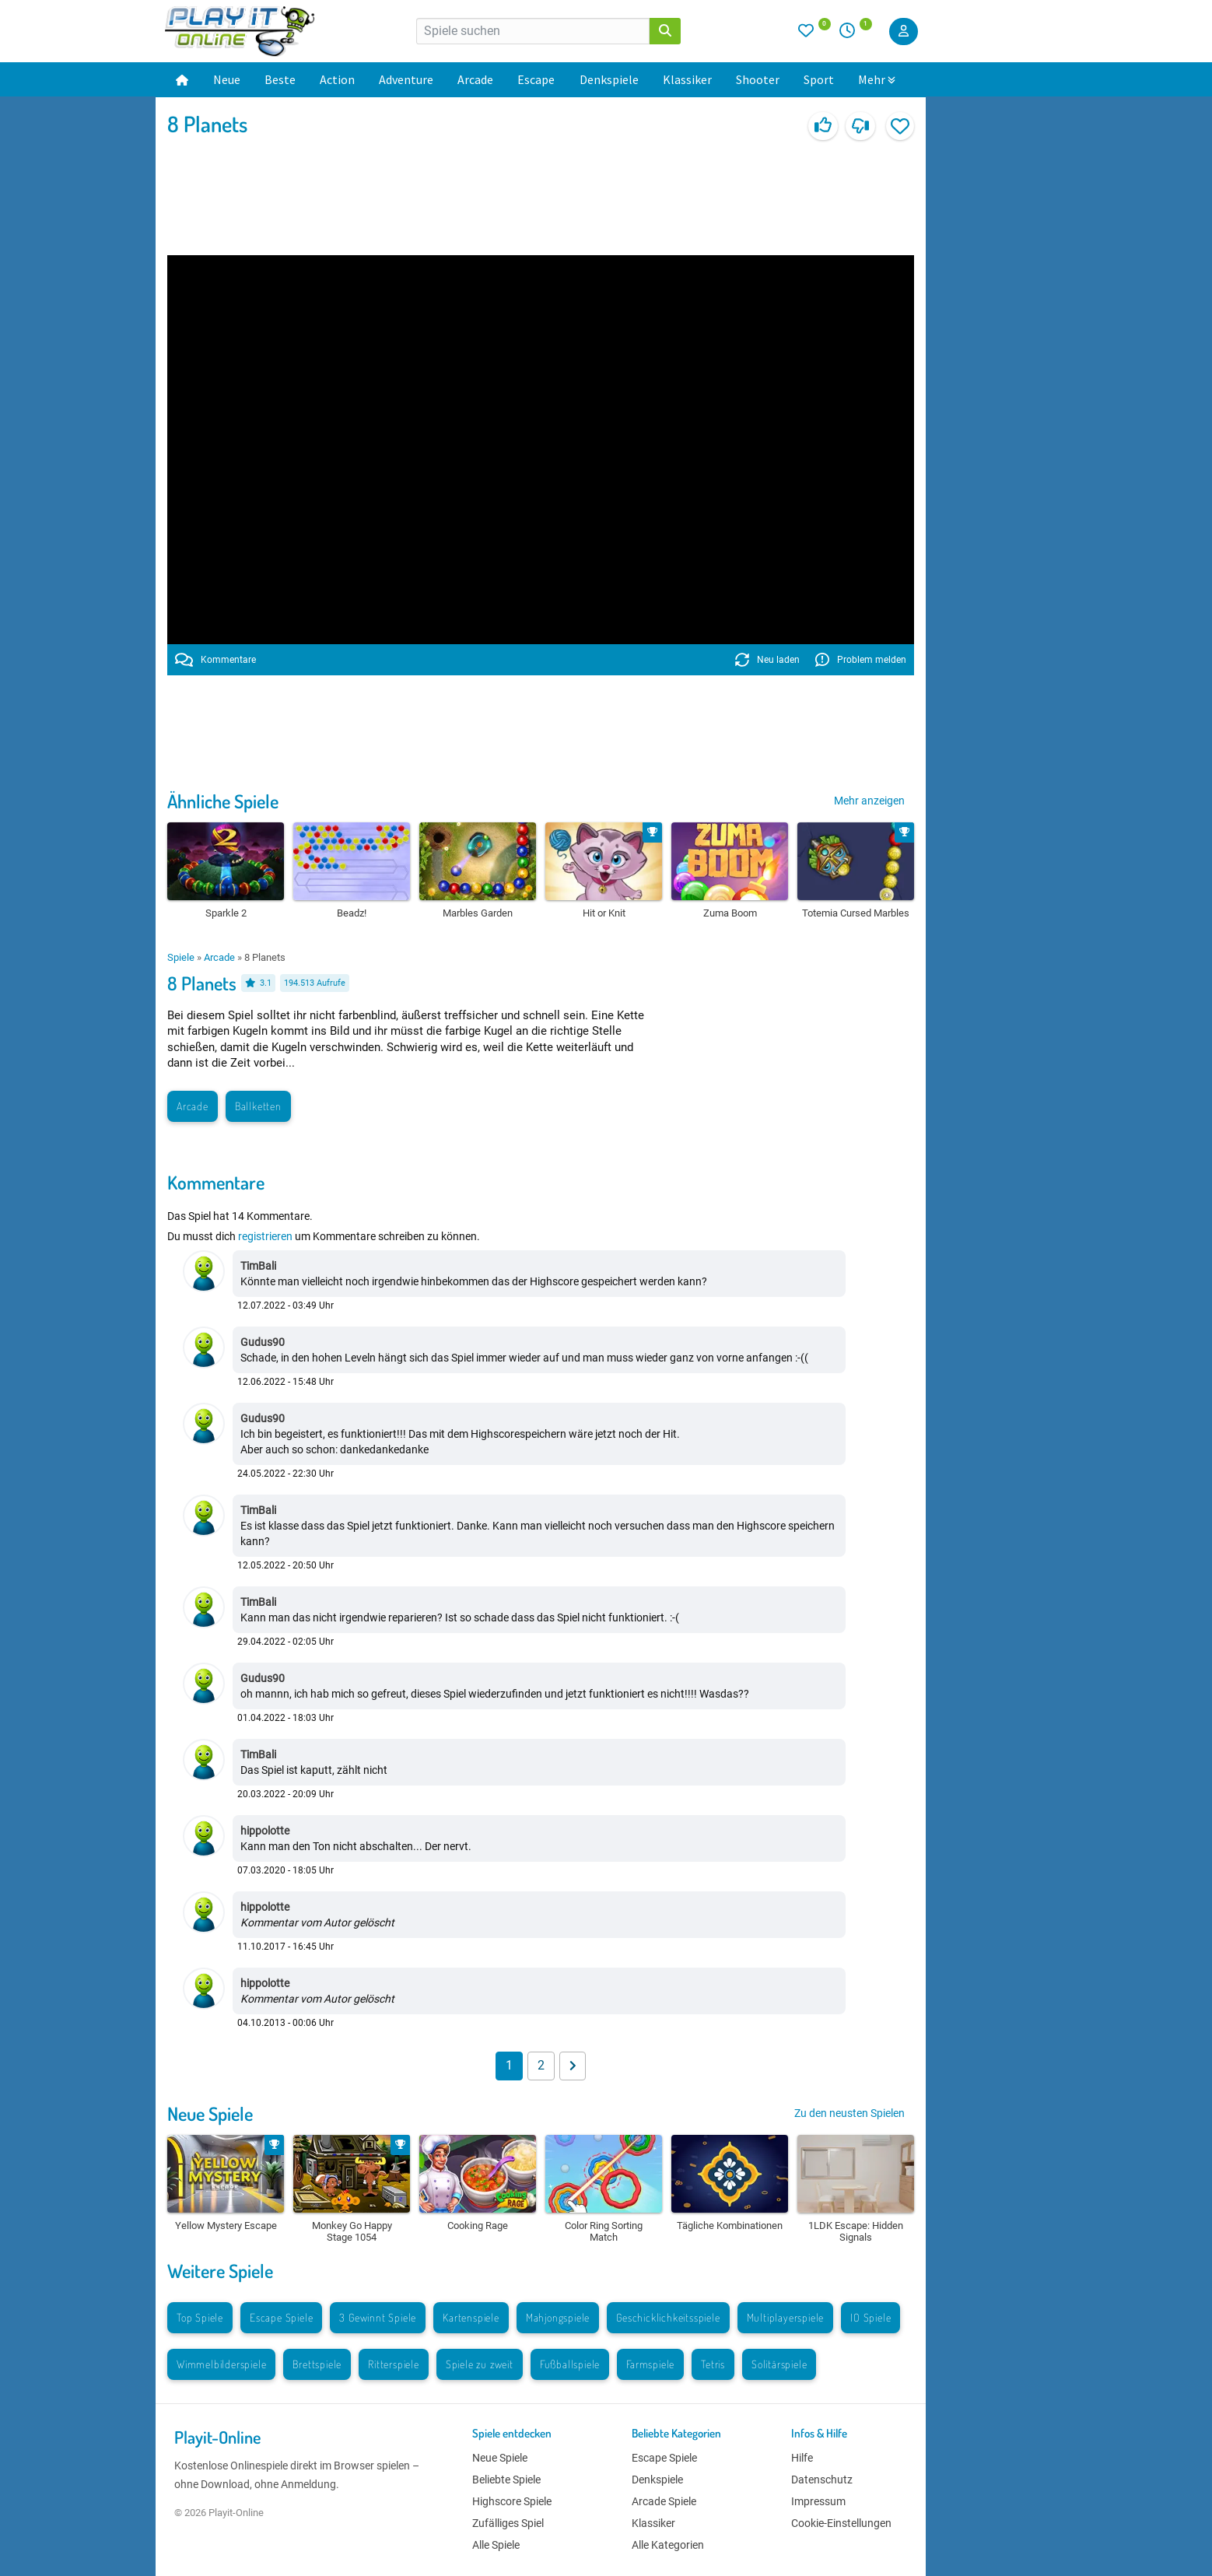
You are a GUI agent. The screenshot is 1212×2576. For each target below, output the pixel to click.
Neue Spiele (210, 2113)
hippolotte (264, 1830)
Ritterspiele (393, 2364)
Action (337, 79)
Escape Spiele (281, 2317)
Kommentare (215, 660)
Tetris (713, 2364)
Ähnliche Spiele (222, 801)
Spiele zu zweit (479, 2364)
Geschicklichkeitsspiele (668, 2317)
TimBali (258, 1266)
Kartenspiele (471, 2317)
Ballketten (258, 1106)
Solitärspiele (779, 2364)
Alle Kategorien (668, 2545)
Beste (280, 79)
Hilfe (802, 2458)
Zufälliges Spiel (508, 2523)
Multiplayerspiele (786, 2317)
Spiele (180, 957)
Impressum (818, 2501)
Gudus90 (262, 1342)
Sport (819, 79)
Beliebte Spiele (506, 2479)
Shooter (757, 79)
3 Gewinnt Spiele (377, 2317)
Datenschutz (822, 2479)
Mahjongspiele (558, 2317)
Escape (536, 79)
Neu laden (767, 660)
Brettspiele (317, 2364)
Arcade (475, 79)
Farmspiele (650, 2364)
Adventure (406, 79)
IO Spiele (870, 2317)
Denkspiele (609, 79)
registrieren (265, 1236)
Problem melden (860, 660)
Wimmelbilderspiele (221, 2364)
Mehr (876, 79)
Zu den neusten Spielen (849, 2113)
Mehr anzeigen (869, 800)
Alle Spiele (496, 2545)
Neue (226, 79)
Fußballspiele (570, 2364)
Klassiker (687, 79)
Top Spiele (200, 2317)
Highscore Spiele (512, 2501)
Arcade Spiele (664, 2501)
